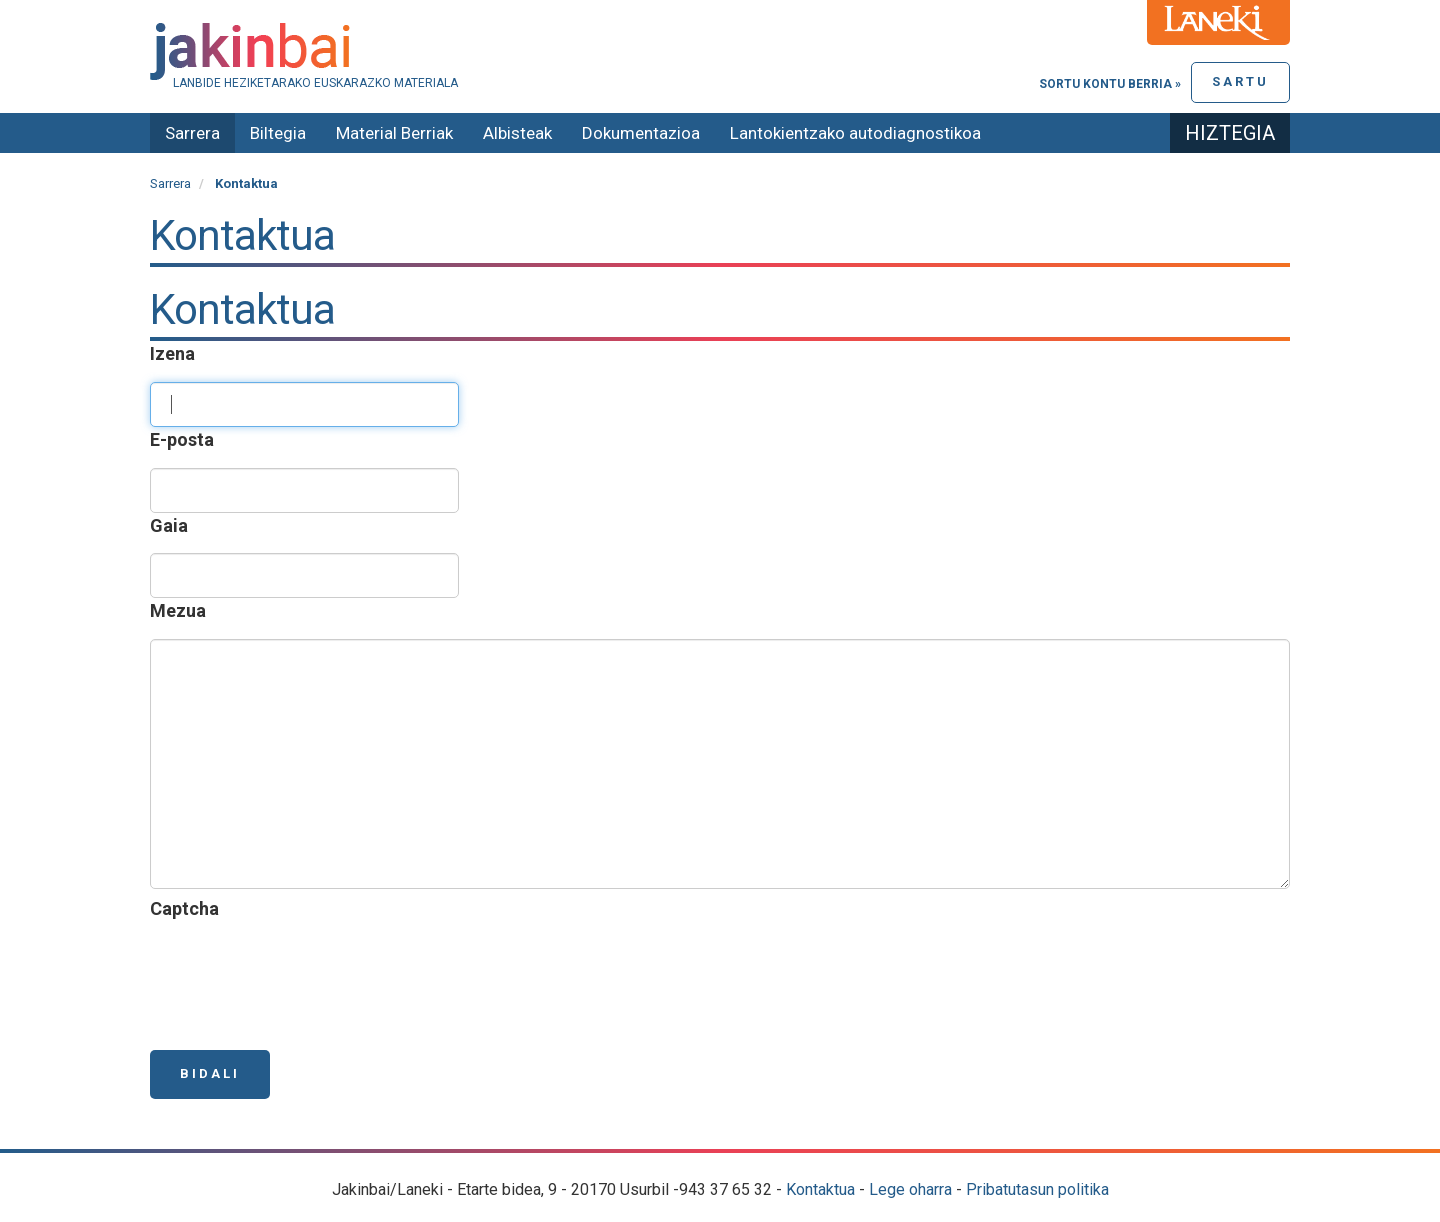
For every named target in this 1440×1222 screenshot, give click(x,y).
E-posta (186, 439)
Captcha (188, 908)
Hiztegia (1230, 133)
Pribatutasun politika (1037, 1189)
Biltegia (278, 133)
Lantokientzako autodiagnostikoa (855, 133)
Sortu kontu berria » (1110, 84)
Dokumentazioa (641, 133)
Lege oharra (910, 1189)
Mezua (182, 610)
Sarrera (192, 133)
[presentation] (302, 976)
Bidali (210, 1073)
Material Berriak (394, 133)
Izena (176, 353)
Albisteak (517, 133)
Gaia (173, 525)
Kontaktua (820, 1189)
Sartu (1240, 81)
